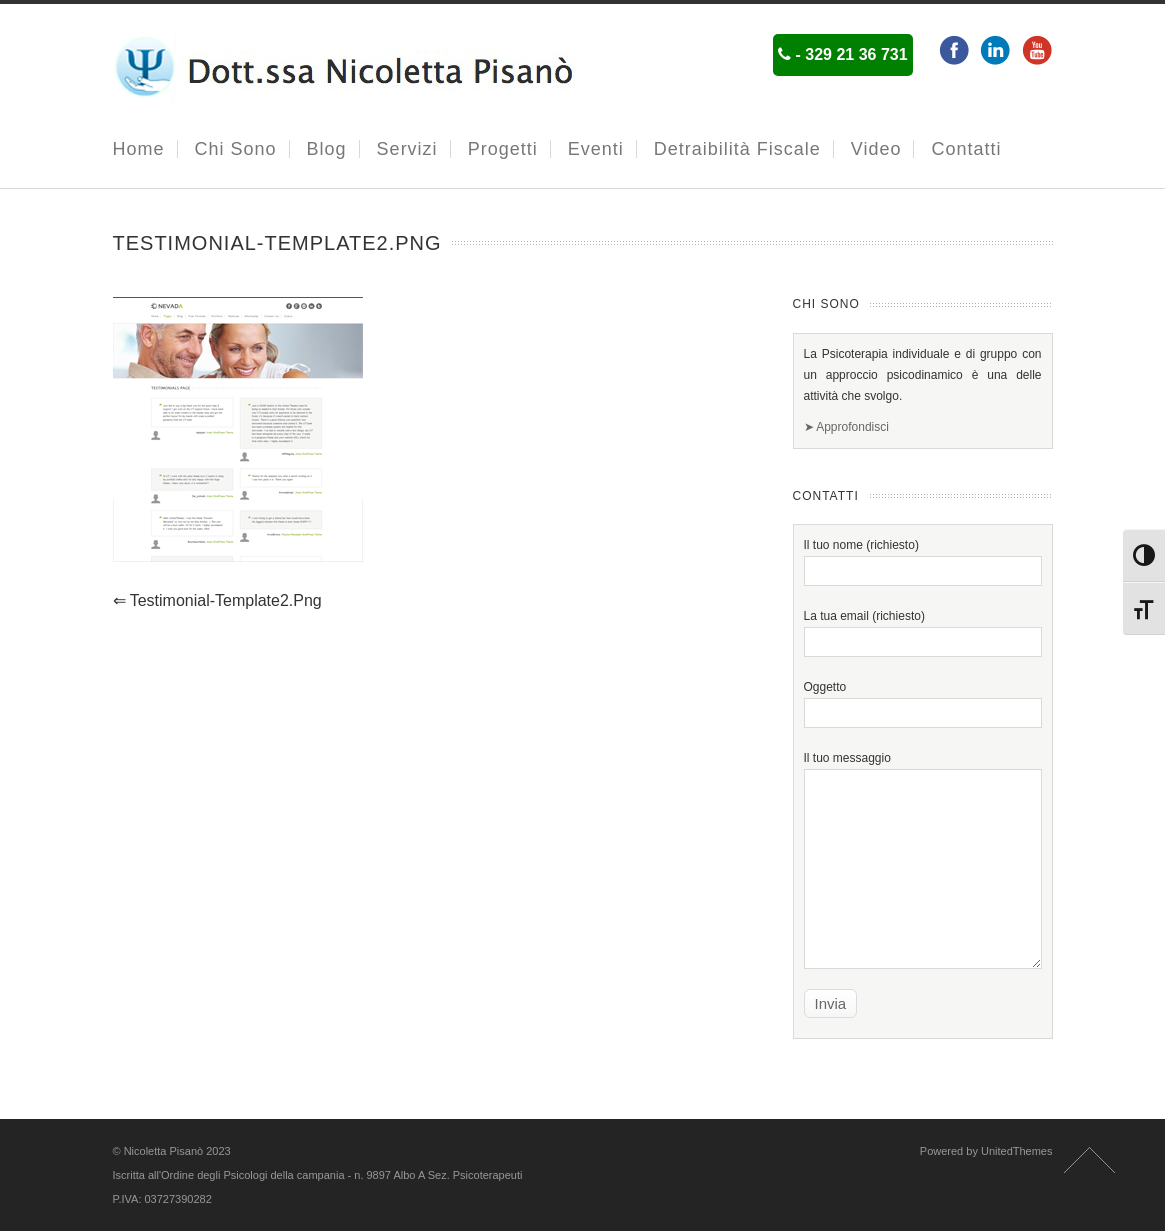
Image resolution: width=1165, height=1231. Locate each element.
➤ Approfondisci (846, 427)
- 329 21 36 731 (843, 54)
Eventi (596, 149)
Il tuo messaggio (923, 813)
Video (876, 149)
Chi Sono (236, 149)
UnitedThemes (1017, 1151)
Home (139, 149)
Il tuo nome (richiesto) (923, 557)
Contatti (966, 149)
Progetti (503, 149)
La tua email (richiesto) (923, 628)
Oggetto (923, 699)
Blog (327, 149)
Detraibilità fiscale (737, 149)
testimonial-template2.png (217, 600)
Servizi (407, 149)
